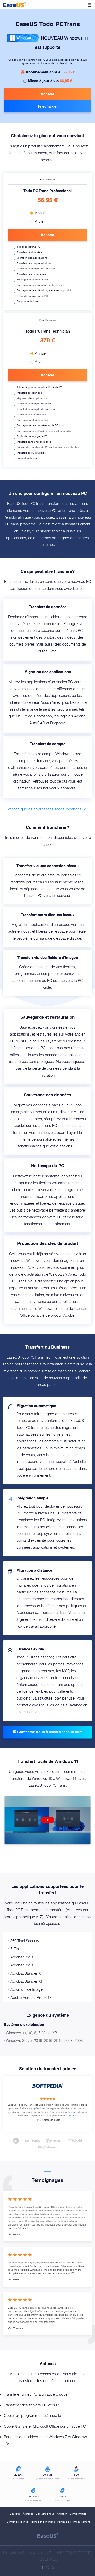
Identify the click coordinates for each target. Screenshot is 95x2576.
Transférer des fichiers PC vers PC (32, 2405)
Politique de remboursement (73, 2521)
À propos (28, 2513)
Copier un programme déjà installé (32, 2415)
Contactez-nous (45, 2513)
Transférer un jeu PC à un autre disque (35, 2394)
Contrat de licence (17, 2521)
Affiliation (62, 2513)
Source (73, 2115)
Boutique (15, 2513)
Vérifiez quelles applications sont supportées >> (48, 809)
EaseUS (14, 4)
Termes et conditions (43, 2521)
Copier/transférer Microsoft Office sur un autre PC (45, 2426)
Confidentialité (78, 2513)
